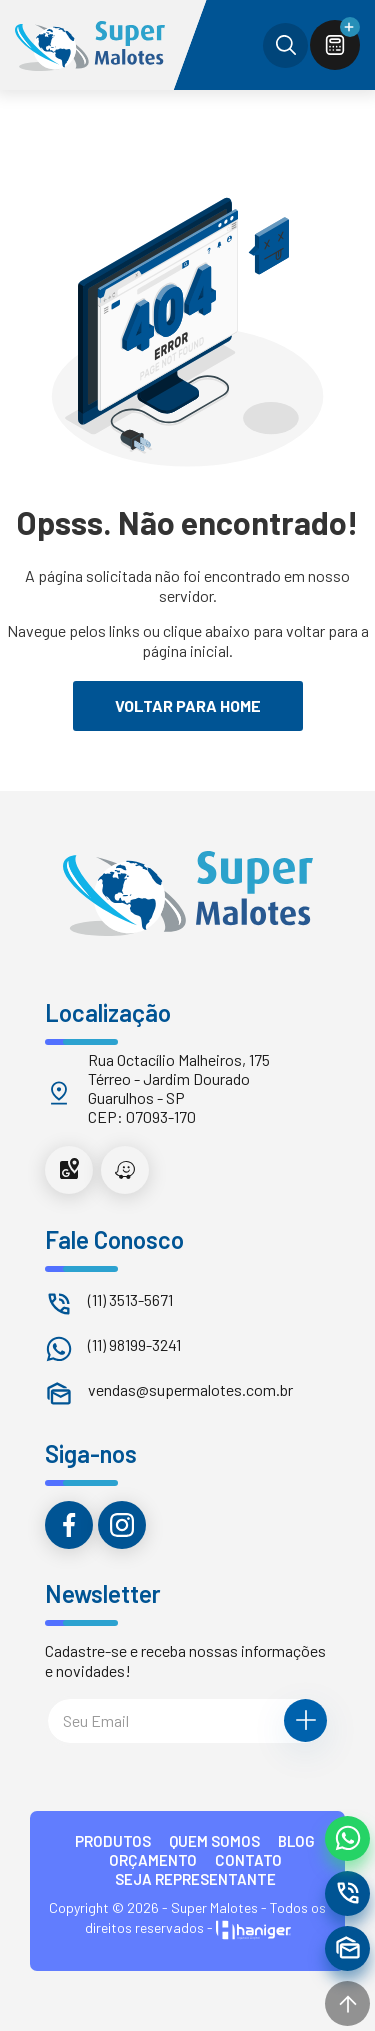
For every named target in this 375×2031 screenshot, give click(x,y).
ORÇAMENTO (153, 1860)
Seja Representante (195, 1879)
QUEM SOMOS (214, 1841)
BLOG (296, 1841)
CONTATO (248, 1860)
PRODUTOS (113, 1841)
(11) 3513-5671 (130, 1299)
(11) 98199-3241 (134, 1344)
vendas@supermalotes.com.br (190, 1389)
